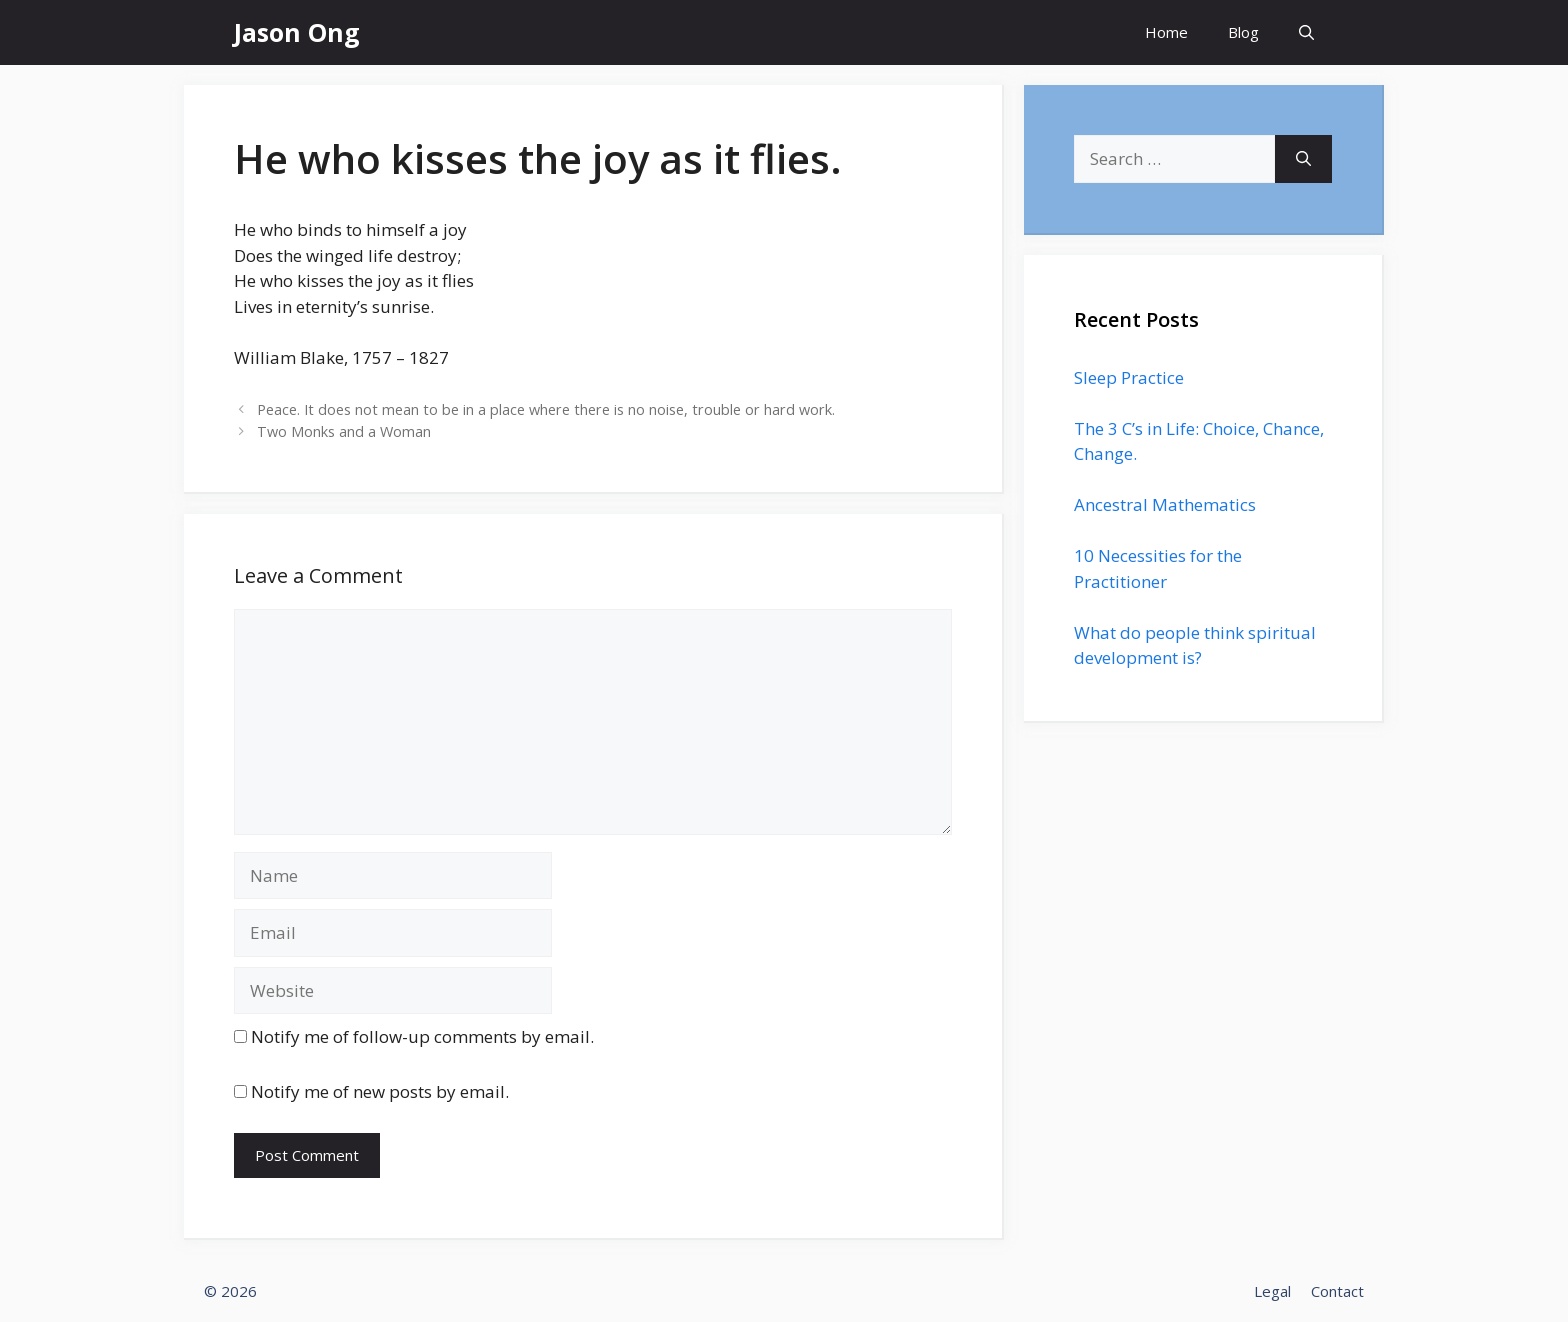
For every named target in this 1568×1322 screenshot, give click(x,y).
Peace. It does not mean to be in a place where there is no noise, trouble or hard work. (546, 409)
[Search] (1303, 159)
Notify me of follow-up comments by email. (422, 1036)
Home (1166, 32)
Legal (1272, 1291)
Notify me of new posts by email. (380, 1091)
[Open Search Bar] (1306, 32)
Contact (1337, 1291)
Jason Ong (297, 32)
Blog (1243, 32)
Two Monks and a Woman (344, 431)
